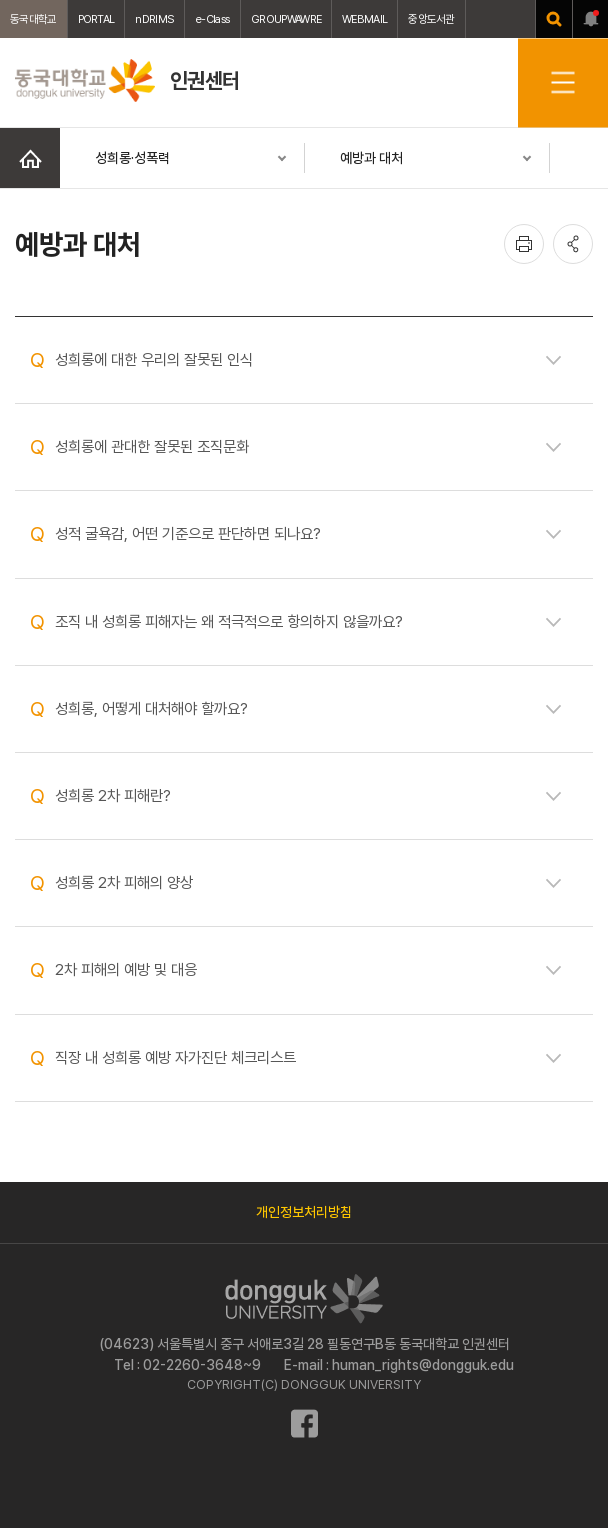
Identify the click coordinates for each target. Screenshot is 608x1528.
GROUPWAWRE (286, 19)
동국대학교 (33, 19)
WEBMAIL (364, 19)
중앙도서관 (431, 19)
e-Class (212, 19)
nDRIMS (154, 19)
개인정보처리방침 (304, 1212)
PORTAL (96, 19)
